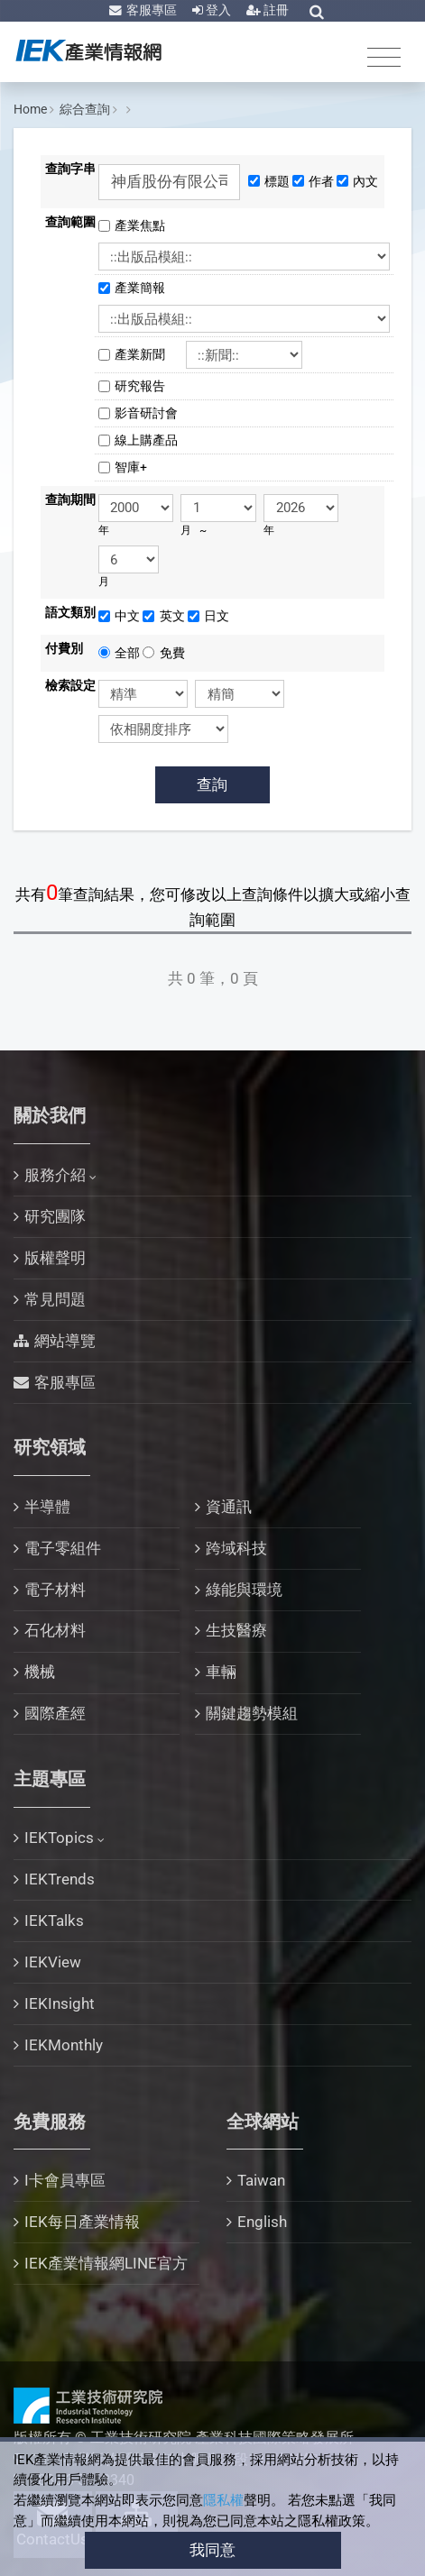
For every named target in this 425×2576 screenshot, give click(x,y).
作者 (321, 181)
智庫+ (131, 467)
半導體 (47, 1507)
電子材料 (55, 1590)
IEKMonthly (63, 2045)
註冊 (275, 10)
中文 (127, 616)
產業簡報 (146, 287)
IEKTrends (59, 1879)
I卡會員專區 (65, 2180)
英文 (172, 616)
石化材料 (55, 1630)
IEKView (52, 1962)
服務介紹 (55, 1175)
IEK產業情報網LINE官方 (106, 2263)
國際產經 (55, 1713)
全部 (127, 653)
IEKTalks (54, 1920)
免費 (172, 653)
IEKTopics (59, 1838)
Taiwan (261, 2180)
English (262, 2222)
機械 (39, 1672)
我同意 (212, 2550)
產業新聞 (146, 354)
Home (30, 109)
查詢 (212, 784)
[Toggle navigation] (384, 56)
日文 (216, 616)
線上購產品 (146, 440)
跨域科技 (236, 1548)
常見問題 (55, 1299)
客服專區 (150, 10)
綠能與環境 (244, 1590)
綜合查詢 (85, 109)
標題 (277, 181)
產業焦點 (146, 225)
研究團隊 (55, 1216)
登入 (217, 10)
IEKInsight (59, 2003)
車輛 (221, 1672)
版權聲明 (55, 1258)
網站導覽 (65, 1341)
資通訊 (229, 1507)
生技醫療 (236, 1630)
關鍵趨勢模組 (252, 1713)
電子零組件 (62, 1548)
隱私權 (223, 2500)
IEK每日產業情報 (82, 2222)
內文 (365, 181)
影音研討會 (146, 413)
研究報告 (140, 386)
